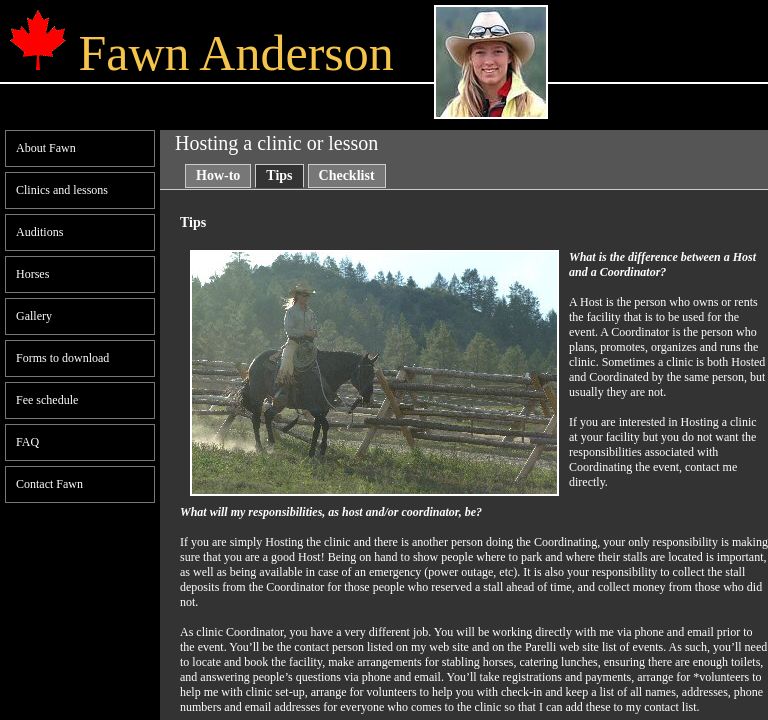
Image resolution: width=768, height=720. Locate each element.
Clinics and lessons (62, 190)
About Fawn (46, 148)
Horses (32, 274)
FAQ (27, 442)
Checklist (347, 175)
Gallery (34, 316)
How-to (218, 175)
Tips (279, 175)
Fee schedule (47, 400)
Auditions (39, 232)
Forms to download (62, 358)
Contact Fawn (49, 484)
